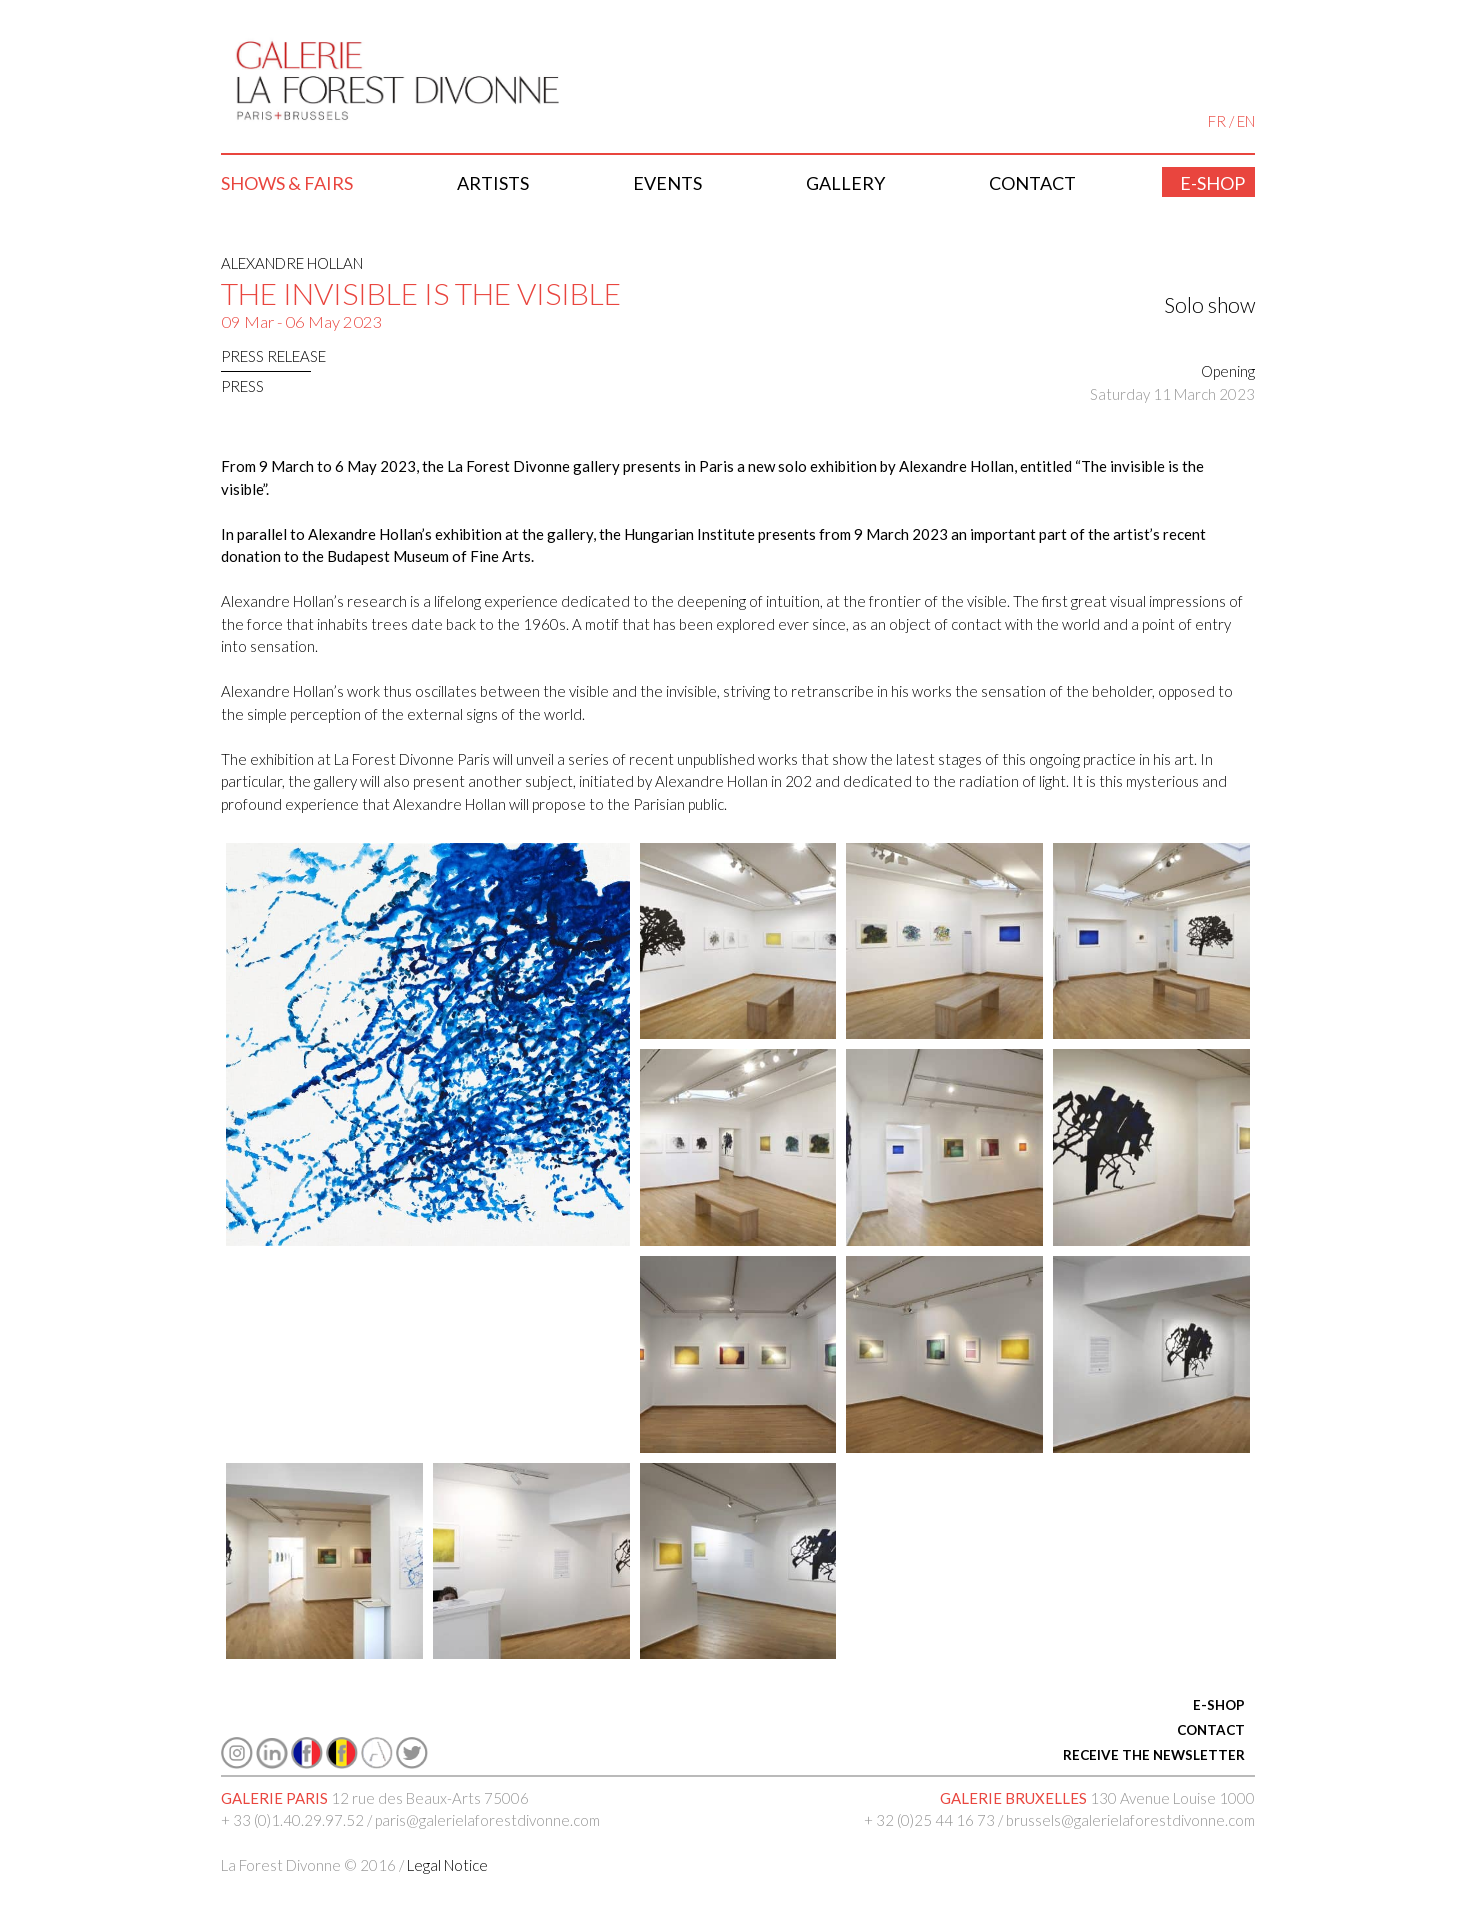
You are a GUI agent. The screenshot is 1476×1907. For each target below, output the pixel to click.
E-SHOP (1219, 1705)
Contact (1032, 183)
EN (1246, 121)
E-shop (1212, 183)
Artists (493, 183)
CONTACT (1211, 1730)
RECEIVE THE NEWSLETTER (1154, 1755)
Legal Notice (447, 1865)
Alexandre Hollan (292, 263)
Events (667, 183)
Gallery (845, 183)
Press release (273, 356)
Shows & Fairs (287, 183)
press (242, 386)
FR (1217, 121)
